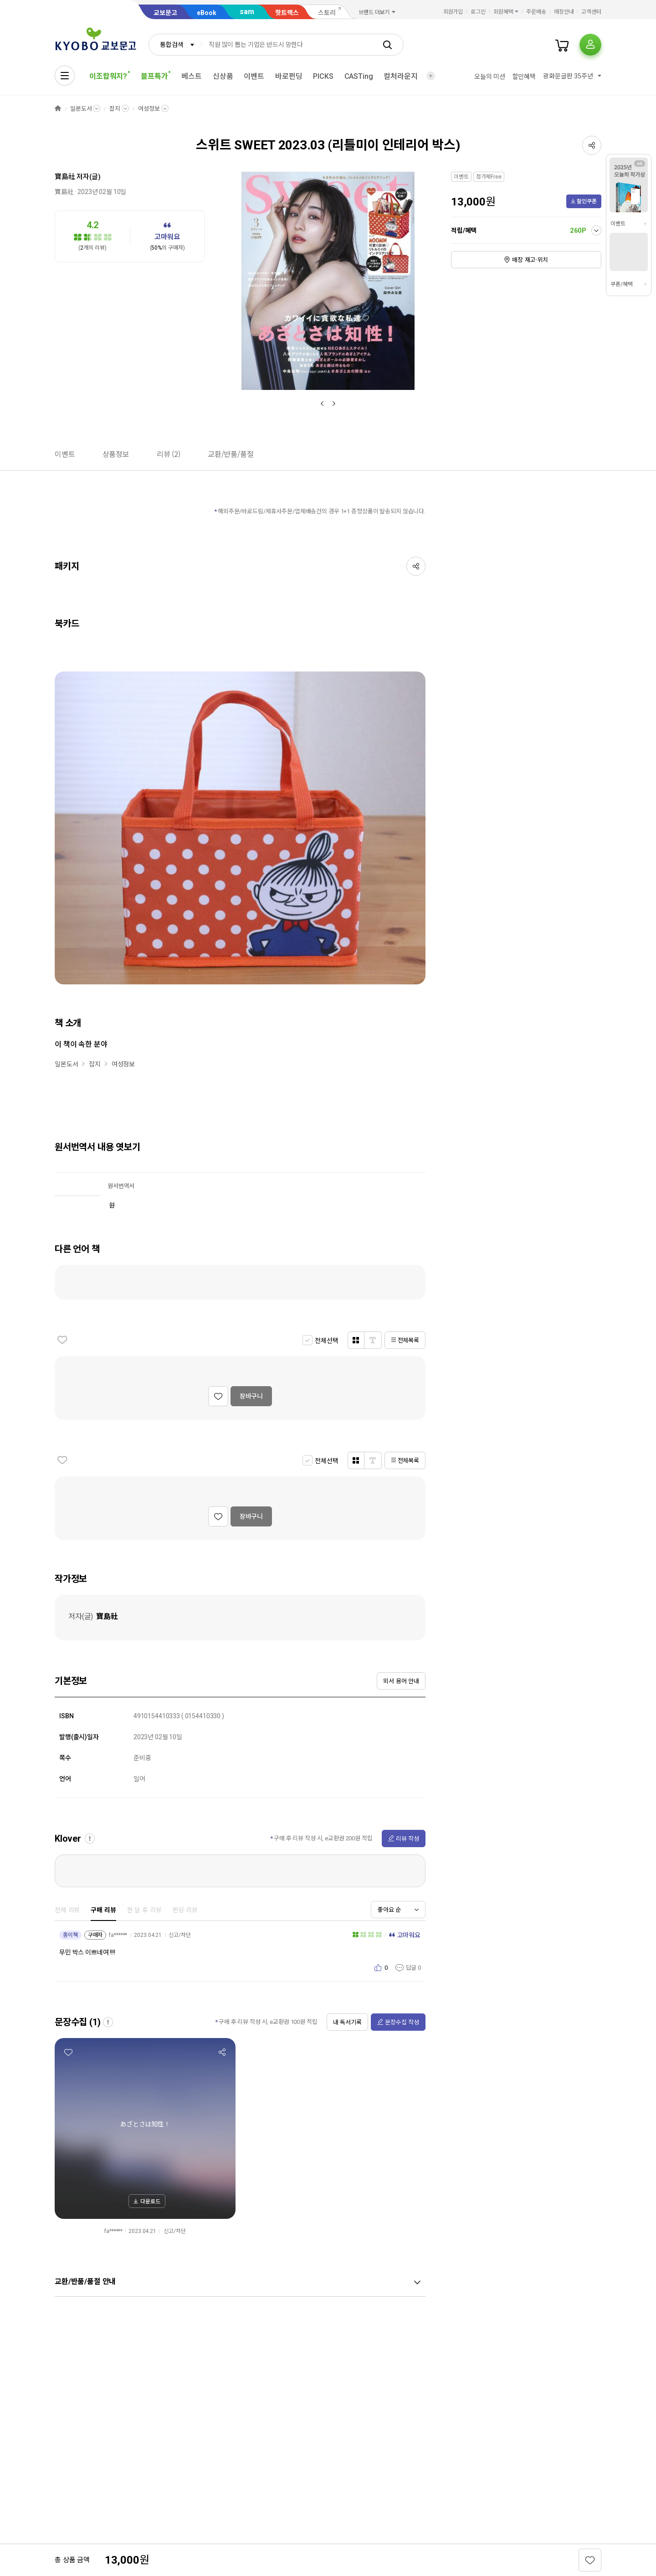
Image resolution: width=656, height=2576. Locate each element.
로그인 (478, 12)
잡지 (114, 108)
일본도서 (81, 108)
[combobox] (175, 45)
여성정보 (148, 108)
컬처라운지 (400, 76)
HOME (58, 108)
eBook (206, 12)
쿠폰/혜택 (621, 284)
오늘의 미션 (489, 76)
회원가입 (453, 12)
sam (247, 11)
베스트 (191, 76)
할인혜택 (524, 76)
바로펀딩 (288, 76)
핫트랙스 (287, 12)
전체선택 (326, 1340)
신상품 (223, 76)
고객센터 (591, 12)
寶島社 (65, 177)
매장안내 (564, 12)
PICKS (323, 76)
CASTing (358, 76)
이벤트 (254, 76)
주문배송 (536, 12)
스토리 (327, 12)
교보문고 (165, 12)
